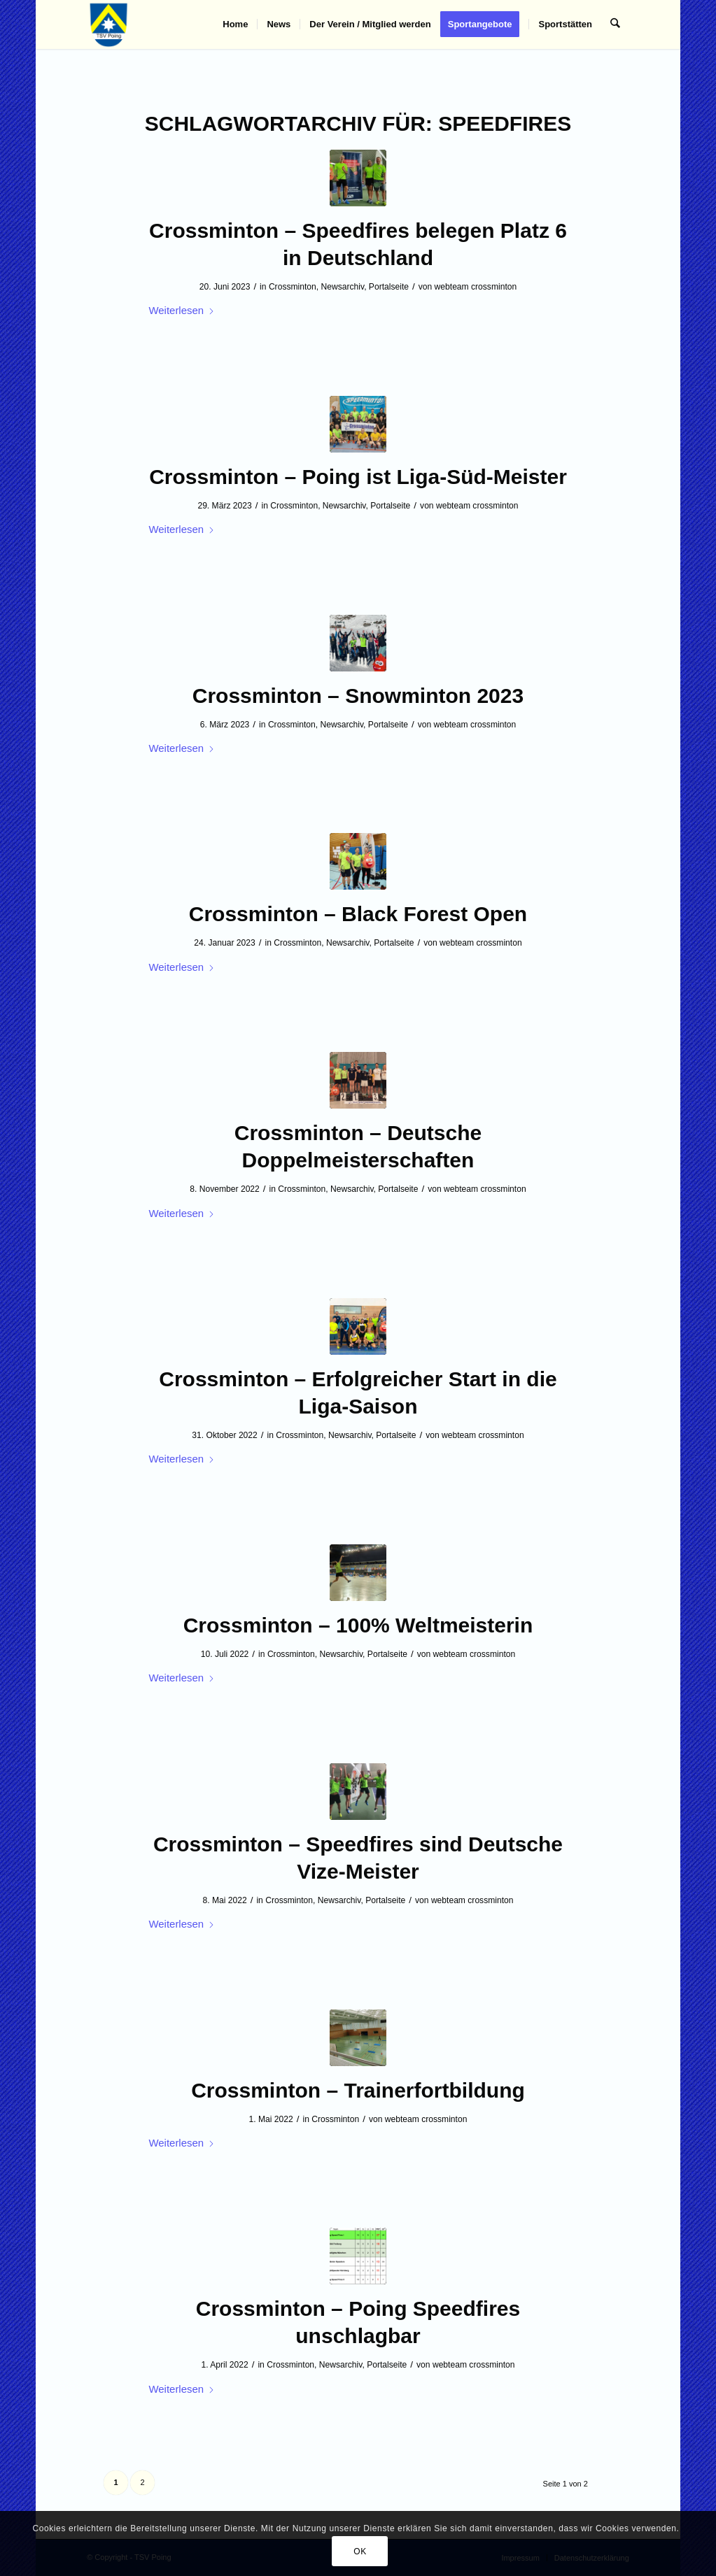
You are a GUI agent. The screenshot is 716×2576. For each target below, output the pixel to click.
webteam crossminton (476, 287)
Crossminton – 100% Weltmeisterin (358, 1625)
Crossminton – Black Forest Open (358, 913)
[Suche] (615, 24)
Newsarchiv (343, 287)
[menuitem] (236, 24)
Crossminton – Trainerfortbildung (358, 2090)
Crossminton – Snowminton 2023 (358, 695)
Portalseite (389, 287)
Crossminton (292, 287)
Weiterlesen (181, 310)
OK (360, 2551)
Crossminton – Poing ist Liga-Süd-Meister (358, 476)
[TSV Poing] (109, 24)
